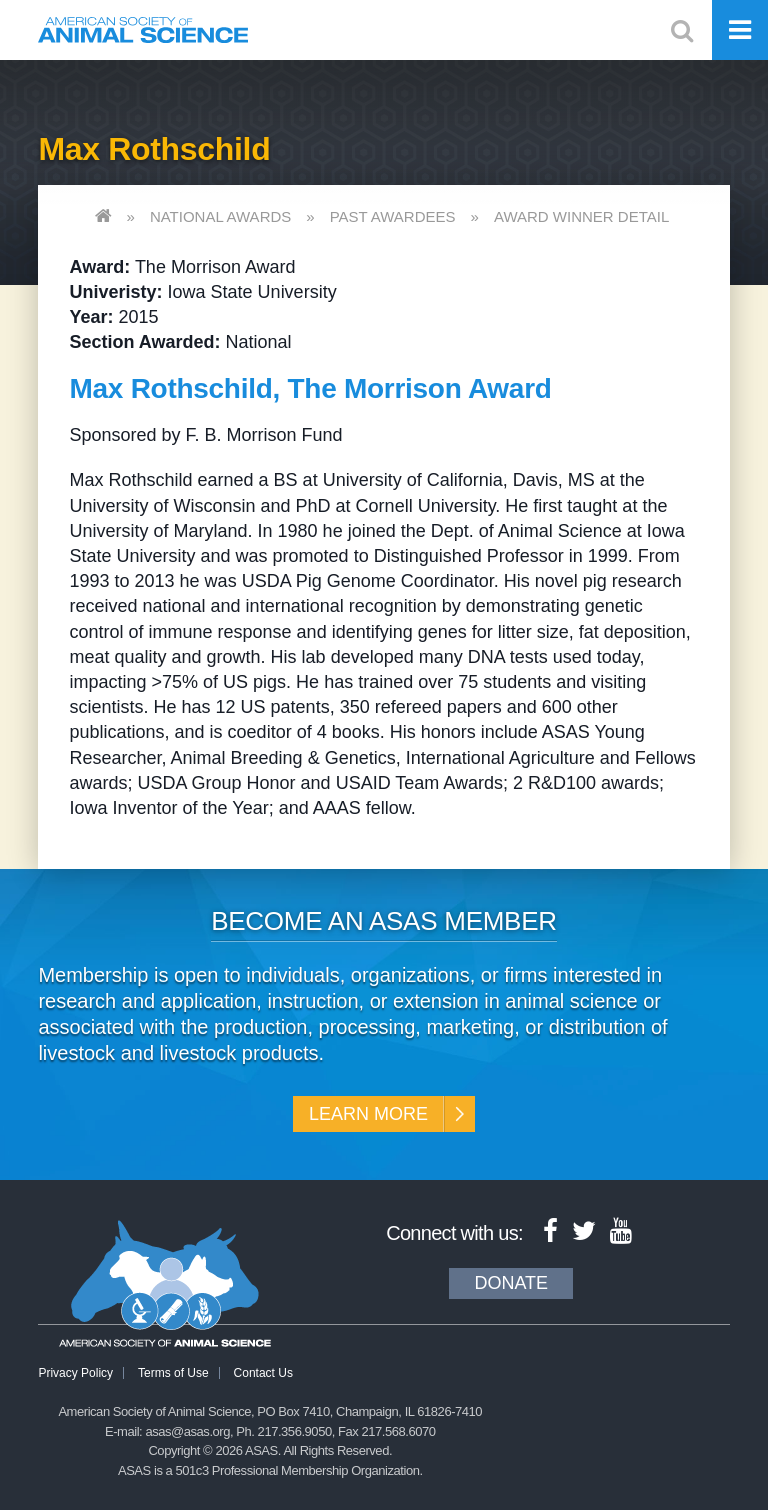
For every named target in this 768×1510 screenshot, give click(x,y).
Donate (511, 1283)
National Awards (220, 216)
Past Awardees (393, 216)
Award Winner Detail (581, 216)
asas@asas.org (187, 1431)
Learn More (368, 1114)
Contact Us (263, 1373)
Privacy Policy (75, 1373)
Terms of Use (173, 1373)
